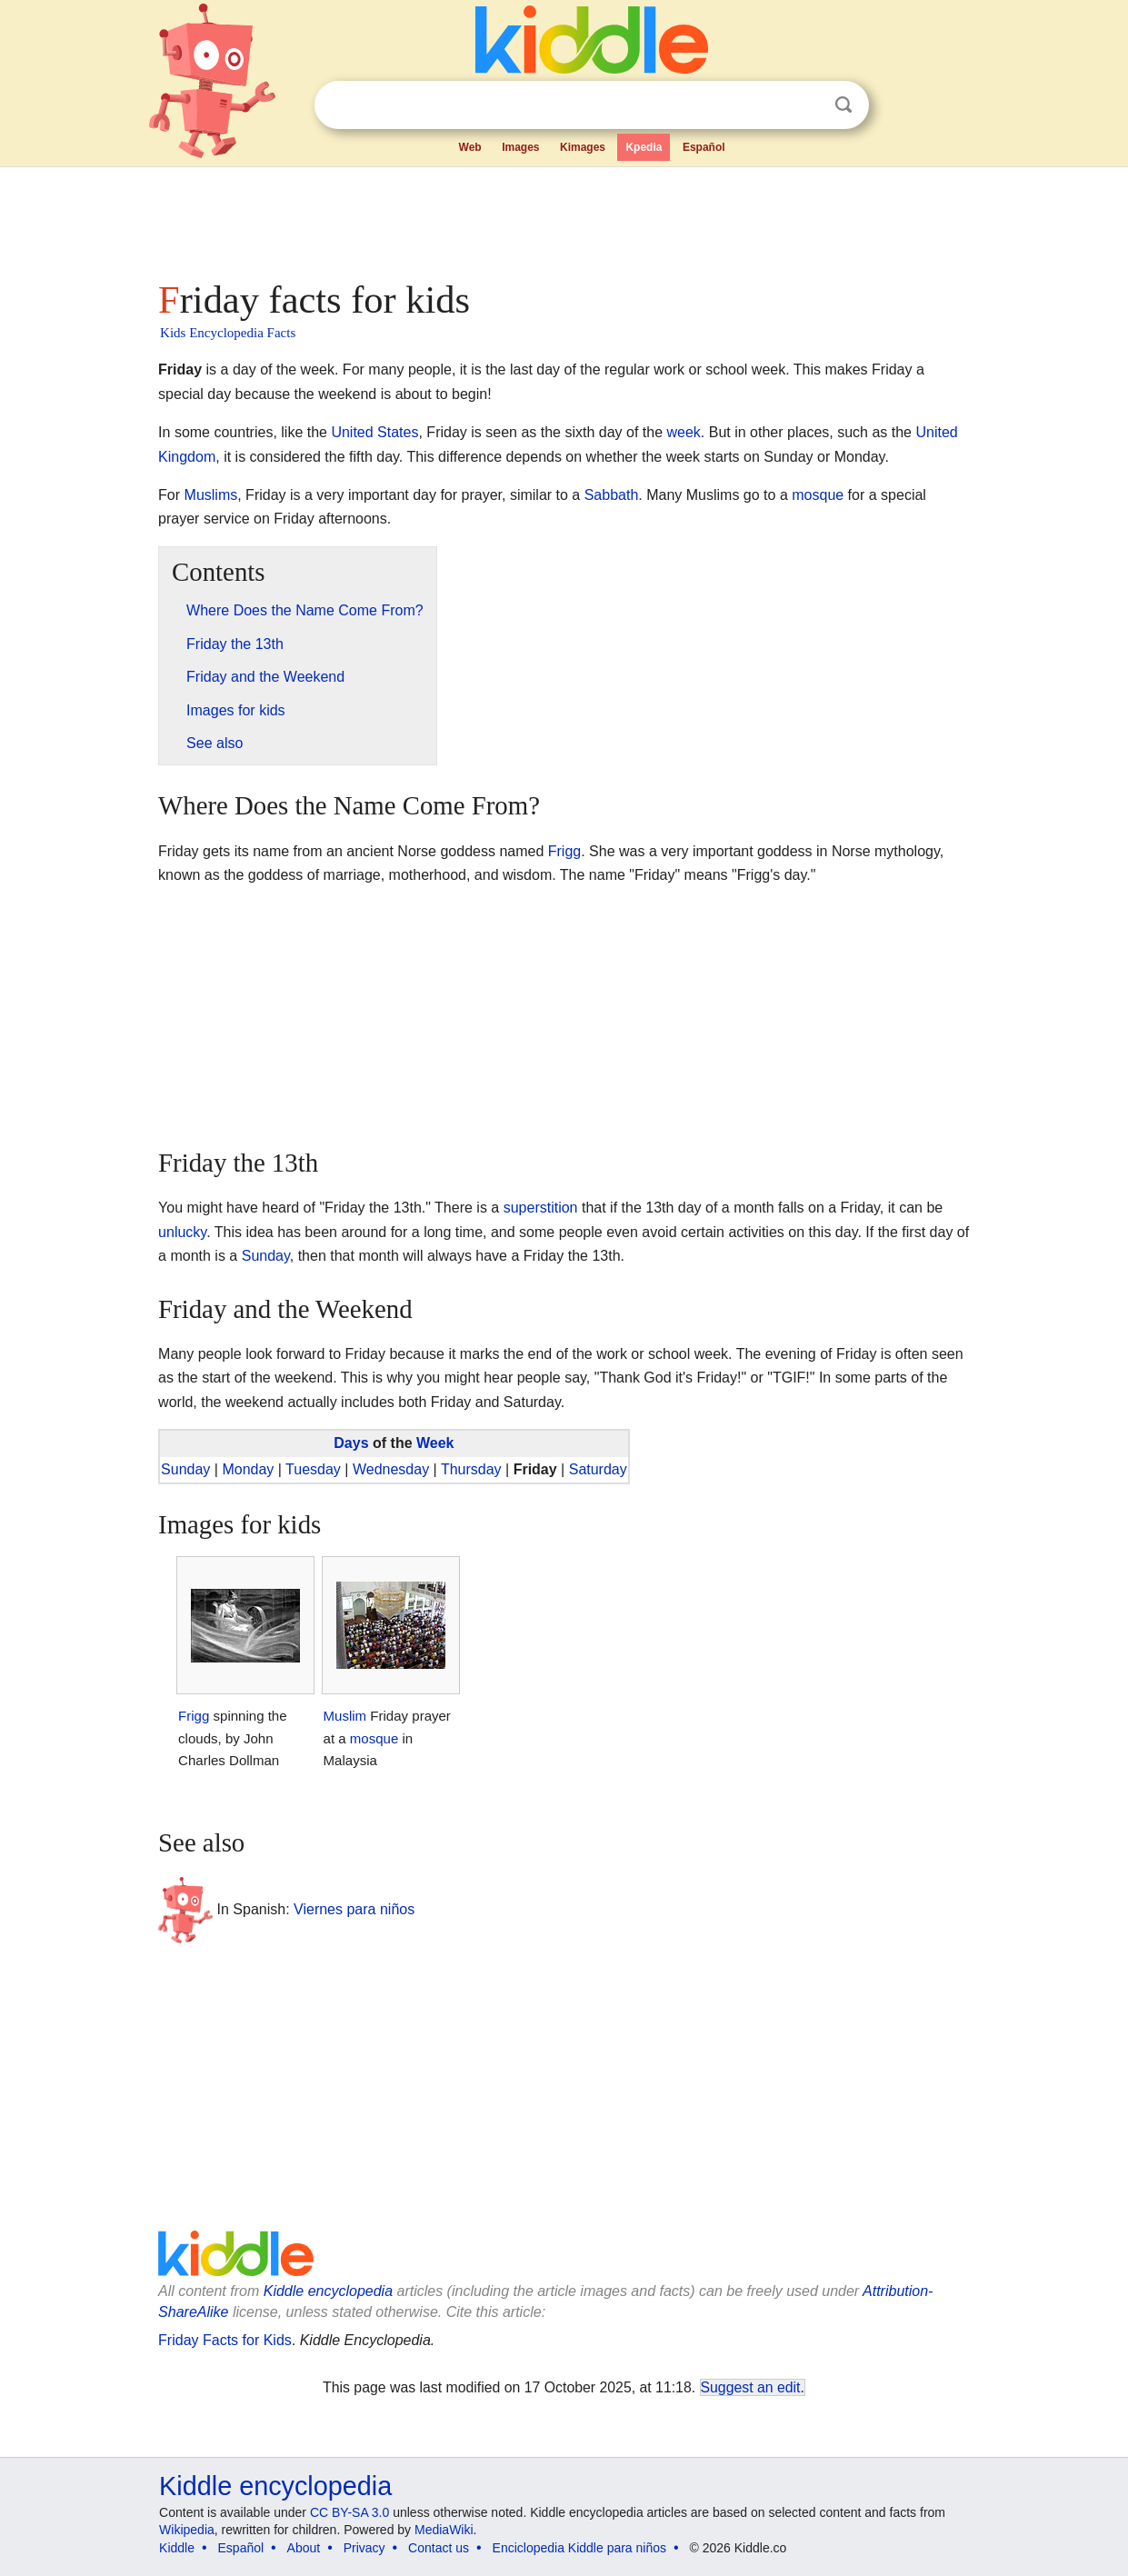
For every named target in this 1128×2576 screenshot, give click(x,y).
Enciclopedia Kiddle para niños (579, 2548)
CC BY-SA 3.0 (349, 2512)
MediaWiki (444, 2529)
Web (470, 147)
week (684, 432)
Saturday (598, 1469)
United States (374, 432)
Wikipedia (187, 2529)
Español (704, 147)
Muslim (345, 1715)
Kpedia (643, 147)
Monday (248, 1469)
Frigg (564, 851)
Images (520, 147)
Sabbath (611, 495)
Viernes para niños (354, 1908)
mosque (818, 495)
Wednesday (391, 1469)
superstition (541, 1207)
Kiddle (177, 2548)
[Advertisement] (562, 218)
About (304, 2548)
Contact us (438, 2548)
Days (351, 1443)
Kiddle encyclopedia (328, 2291)
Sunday (266, 1255)
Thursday (471, 1469)
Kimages (582, 147)
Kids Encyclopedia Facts (227, 332)
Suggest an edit (751, 2387)
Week (435, 1443)
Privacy (364, 2548)
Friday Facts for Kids (225, 2340)
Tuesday (313, 1469)
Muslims (211, 495)
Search (843, 105)
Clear (806, 105)
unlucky (182, 1232)
